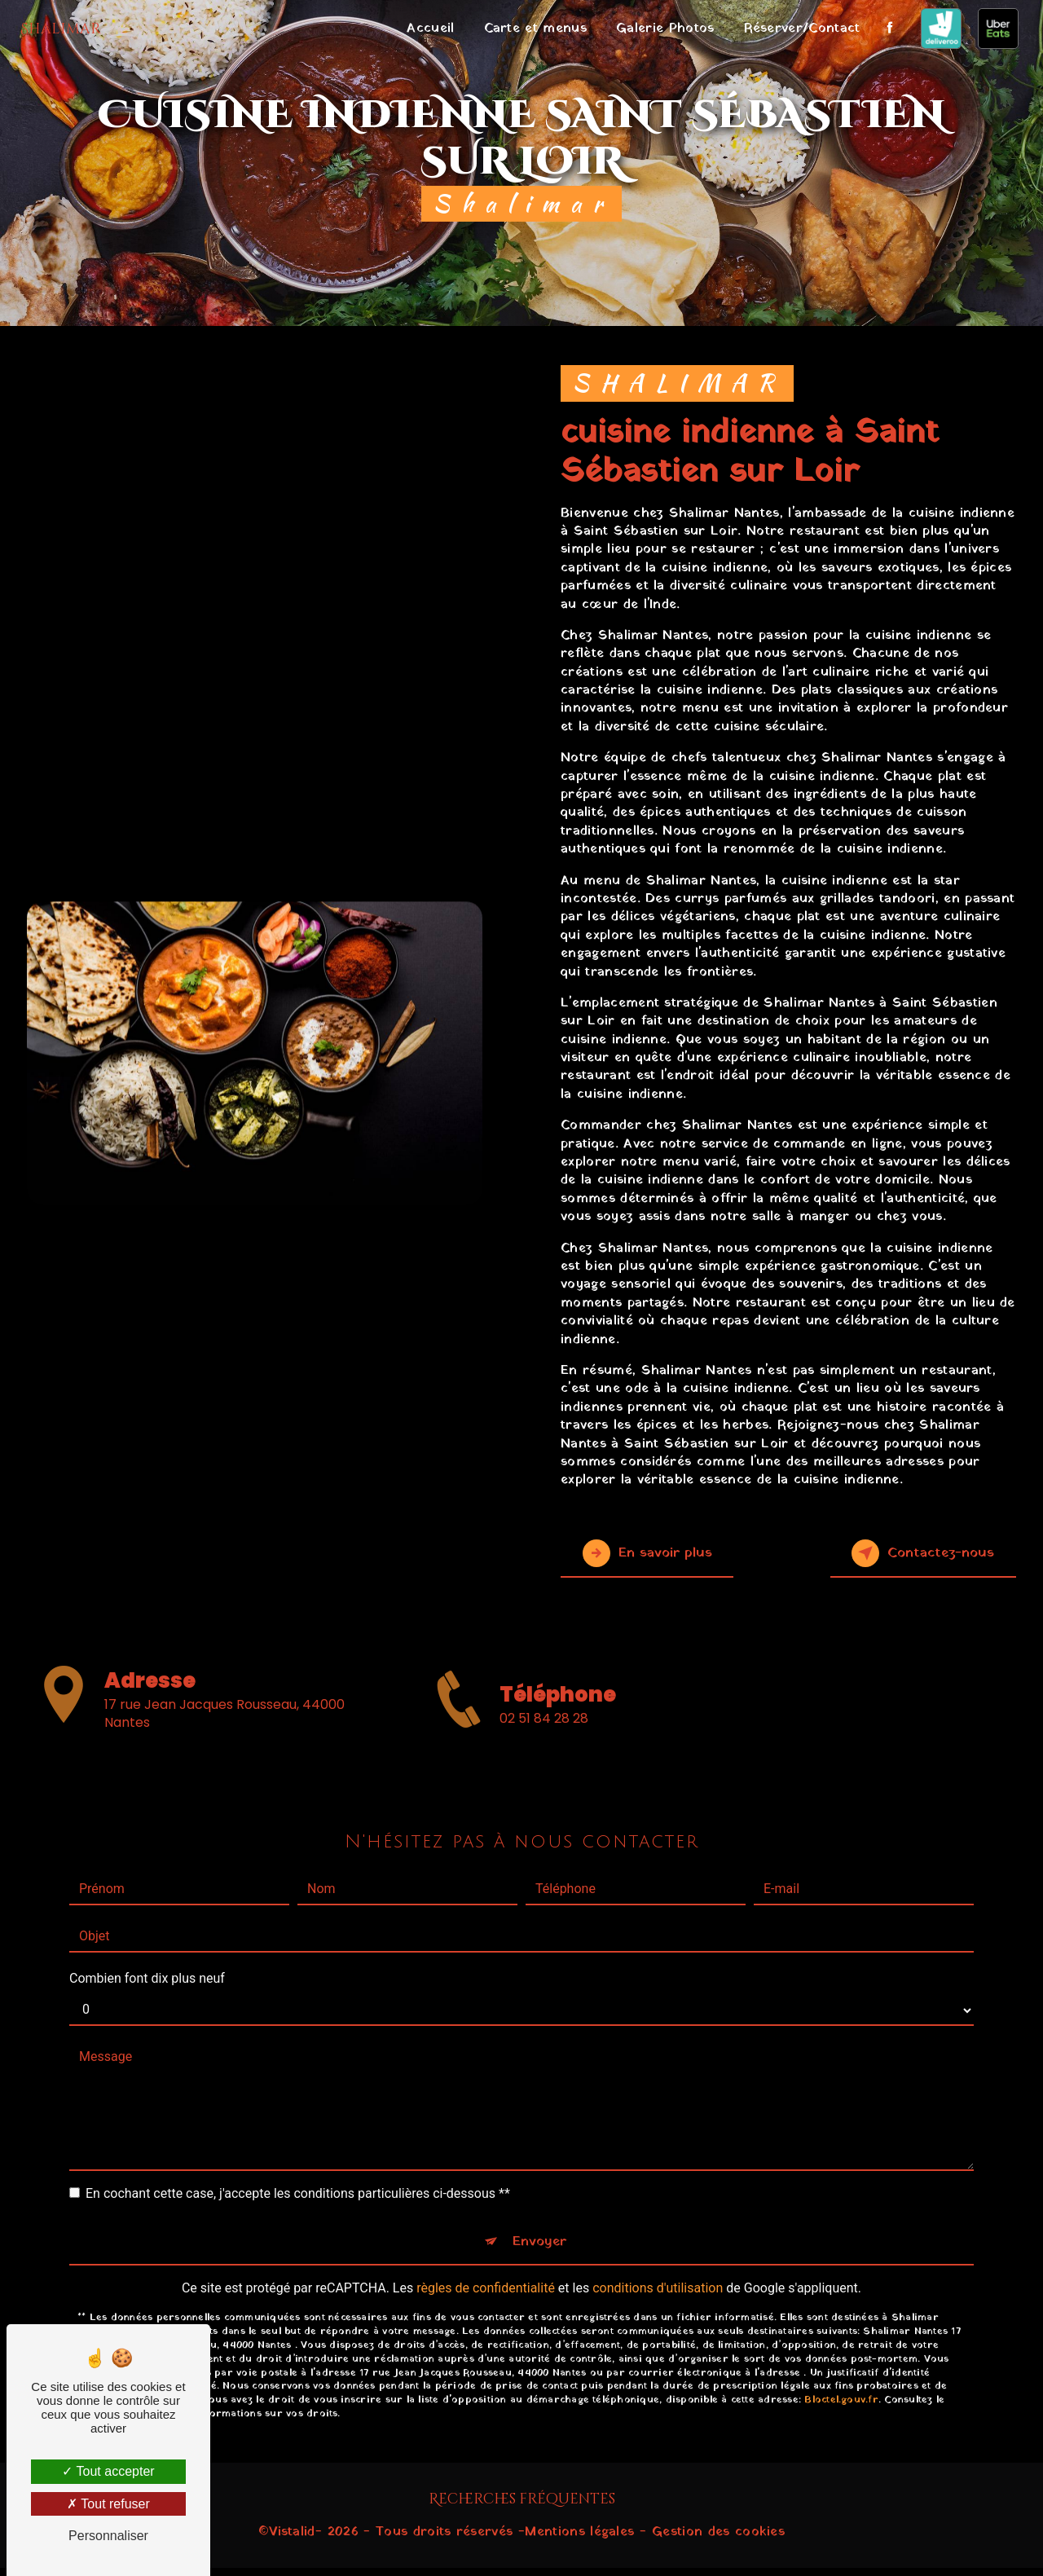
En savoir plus (663, 1553)
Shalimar (65, 29)
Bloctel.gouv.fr (841, 2338)
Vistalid (292, 2540)
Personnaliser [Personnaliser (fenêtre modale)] (108, 2536)
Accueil (425, 28)
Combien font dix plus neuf (147, 1908)
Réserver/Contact (797, 28)
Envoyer (539, 2175)
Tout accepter (108, 2471)
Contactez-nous (907, 1553)
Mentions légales (579, 2540)
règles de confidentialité (485, 2227)
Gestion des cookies (718, 2540)
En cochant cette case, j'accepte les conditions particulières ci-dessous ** (298, 2123)
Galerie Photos (660, 28)
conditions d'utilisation (657, 2227)
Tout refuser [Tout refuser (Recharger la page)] (108, 2504)
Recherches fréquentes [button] (522, 2507)
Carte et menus (530, 28)
